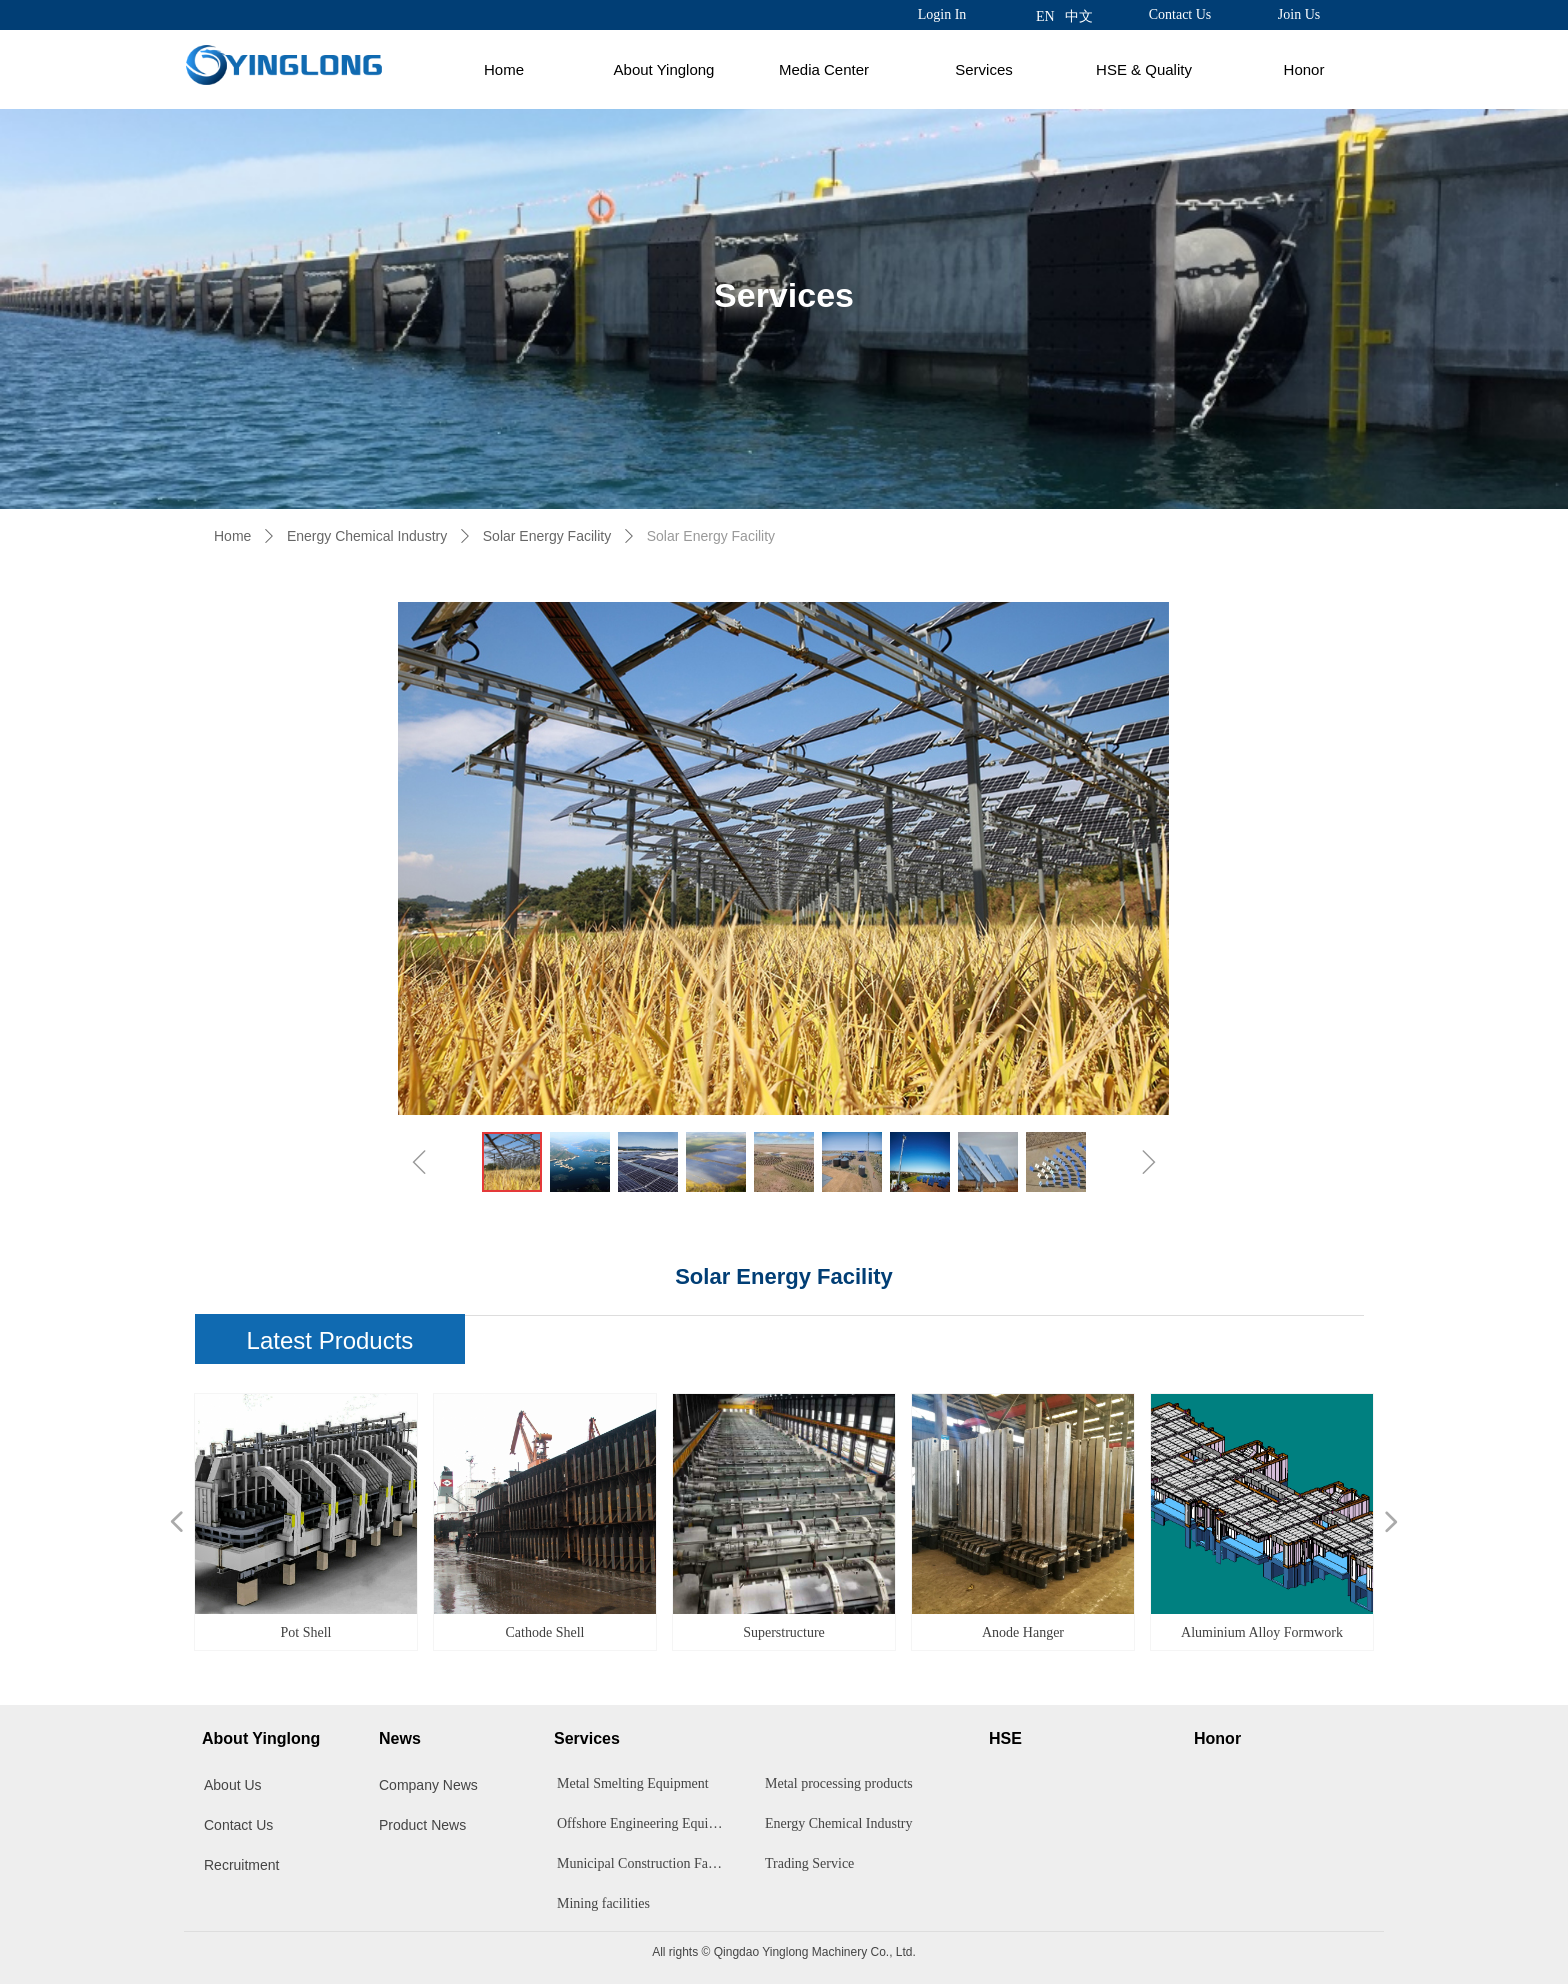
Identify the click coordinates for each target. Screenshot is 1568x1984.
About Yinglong (664, 69)
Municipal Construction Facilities (646, 1863)
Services (984, 69)
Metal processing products (839, 1783)
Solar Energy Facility (547, 536)
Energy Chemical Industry (367, 536)
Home (504, 69)
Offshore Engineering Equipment (646, 1823)
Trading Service (809, 1863)
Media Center (824, 69)
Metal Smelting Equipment (633, 1783)
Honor (1304, 69)
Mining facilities (603, 1903)
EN (1045, 16)
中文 (1079, 16)
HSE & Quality (1144, 69)
